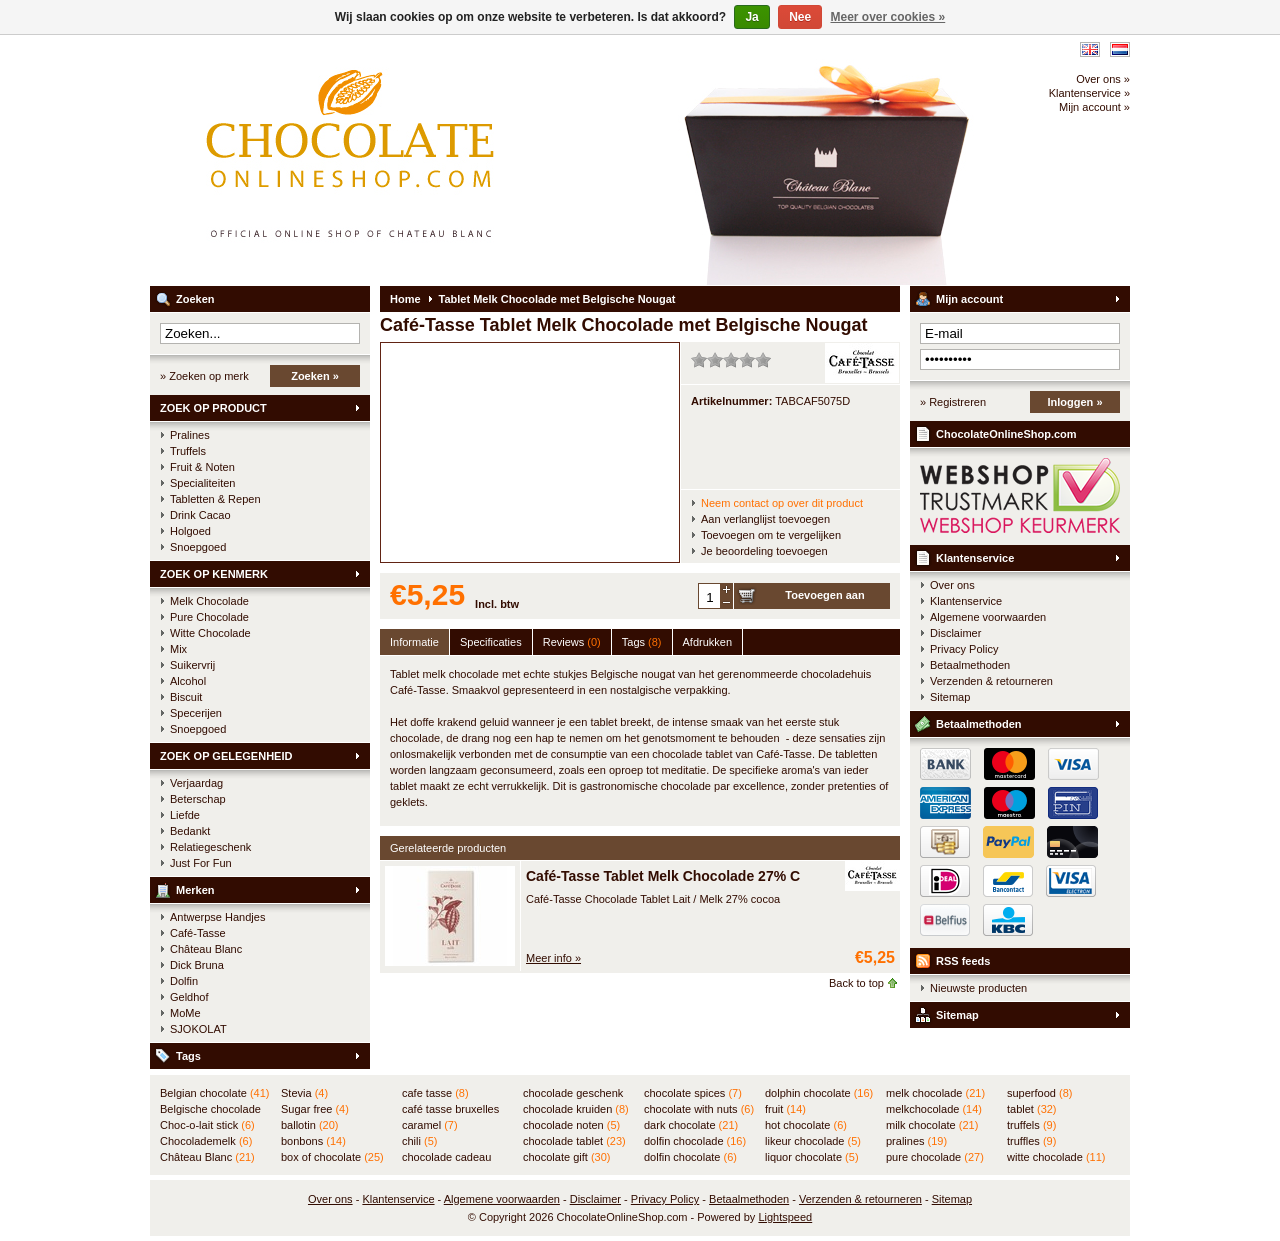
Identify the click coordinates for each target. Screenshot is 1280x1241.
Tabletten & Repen (215, 499)
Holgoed (190, 531)
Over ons (952, 585)
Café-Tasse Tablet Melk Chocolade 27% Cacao (679, 876)
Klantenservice (975, 558)
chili (419, 1141)
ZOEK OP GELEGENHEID (226, 756)
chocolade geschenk (573, 1094)
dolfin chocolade (695, 1141)
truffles (1031, 1141)
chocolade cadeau (446, 1158)
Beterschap (198, 799)
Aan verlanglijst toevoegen (765, 519)
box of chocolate (332, 1157)
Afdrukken (708, 642)
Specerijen (196, 713)
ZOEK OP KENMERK (214, 574)
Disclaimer (955, 633)
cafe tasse (435, 1093)
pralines (916, 1141)
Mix (178, 649)
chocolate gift (566, 1157)
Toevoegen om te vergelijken (771, 535)
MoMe (185, 1013)
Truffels (188, 451)
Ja (751, 17)
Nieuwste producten (978, 988)
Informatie (414, 642)
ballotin (309, 1125)
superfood (1039, 1093)
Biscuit (186, 697)
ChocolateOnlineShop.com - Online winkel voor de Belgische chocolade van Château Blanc (415, 160)
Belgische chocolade (210, 1110)
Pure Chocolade (209, 617)
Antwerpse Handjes (217, 917)
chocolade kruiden (576, 1109)
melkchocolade (934, 1109)
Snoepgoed (198, 547)
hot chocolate (806, 1125)
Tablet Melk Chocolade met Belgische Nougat (557, 299)
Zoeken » (315, 376)
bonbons (313, 1141)
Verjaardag (196, 783)
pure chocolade (935, 1157)
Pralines (190, 435)
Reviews (572, 642)
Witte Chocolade (210, 633)
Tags (188, 1056)
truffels (1031, 1125)
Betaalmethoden (970, 665)
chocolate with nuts (699, 1109)
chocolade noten (571, 1125)
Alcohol (188, 681)
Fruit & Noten (202, 467)
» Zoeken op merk (204, 376)
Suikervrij (192, 665)
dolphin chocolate (819, 1093)
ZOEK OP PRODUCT (213, 408)
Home (405, 299)
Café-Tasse (198, 933)
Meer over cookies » (888, 17)
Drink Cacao (200, 515)
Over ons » (1103, 79)
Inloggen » (1075, 402)
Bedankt (190, 831)
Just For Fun (201, 863)
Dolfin (184, 981)
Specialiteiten (202, 483)
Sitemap (950, 697)
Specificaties (491, 642)
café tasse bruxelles (450, 1110)
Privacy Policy (964, 649)
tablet (1032, 1109)
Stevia (304, 1093)
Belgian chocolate (214, 1093)
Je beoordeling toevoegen (764, 551)
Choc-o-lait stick (207, 1125)
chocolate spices (693, 1093)
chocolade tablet (574, 1141)
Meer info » (553, 958)
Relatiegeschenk (210, 847)
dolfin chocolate (690, 1157)
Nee (800, 17)
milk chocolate (932, 1125)
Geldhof (189, 997)
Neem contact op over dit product (782, 503)
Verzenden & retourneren (991, 681)
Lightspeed (785, 1217)
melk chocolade (935, 1093)
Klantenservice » (1089, 93)
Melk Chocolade (209, 601)
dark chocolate (691, 1125)
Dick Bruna (197, 965)
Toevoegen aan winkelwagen (824, 599)
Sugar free (315, 1109)
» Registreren (953, 402)
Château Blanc (206, 949)
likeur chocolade (813, 1141)
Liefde (185, 815)
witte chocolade (1056, 1157)
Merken (195, 890)
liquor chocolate (812, 1157)
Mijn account (969, 299)
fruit (785, 1109)
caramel (430, 1125)
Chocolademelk (206, 1141)
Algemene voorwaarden (988, 617)
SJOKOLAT (198, 1029)
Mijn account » (1094, 107)
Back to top (856, 983)
